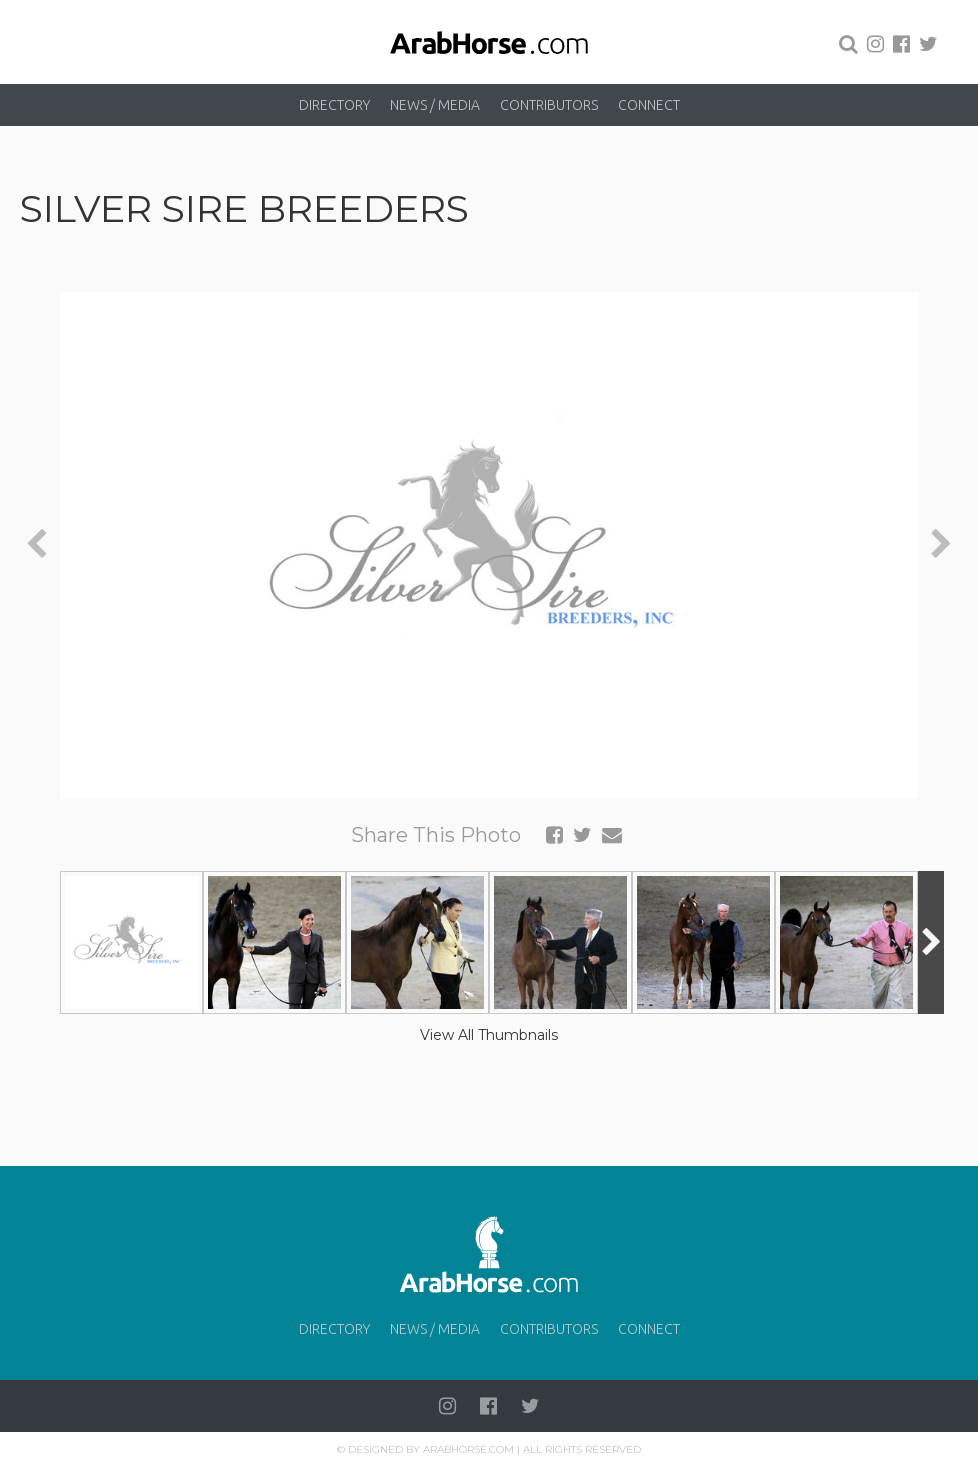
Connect (649, 105)
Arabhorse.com (468, 1449)
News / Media (435, 105)
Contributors (549, 105)
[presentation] (36, 545)
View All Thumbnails (489, 1035)
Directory (334, 105)
